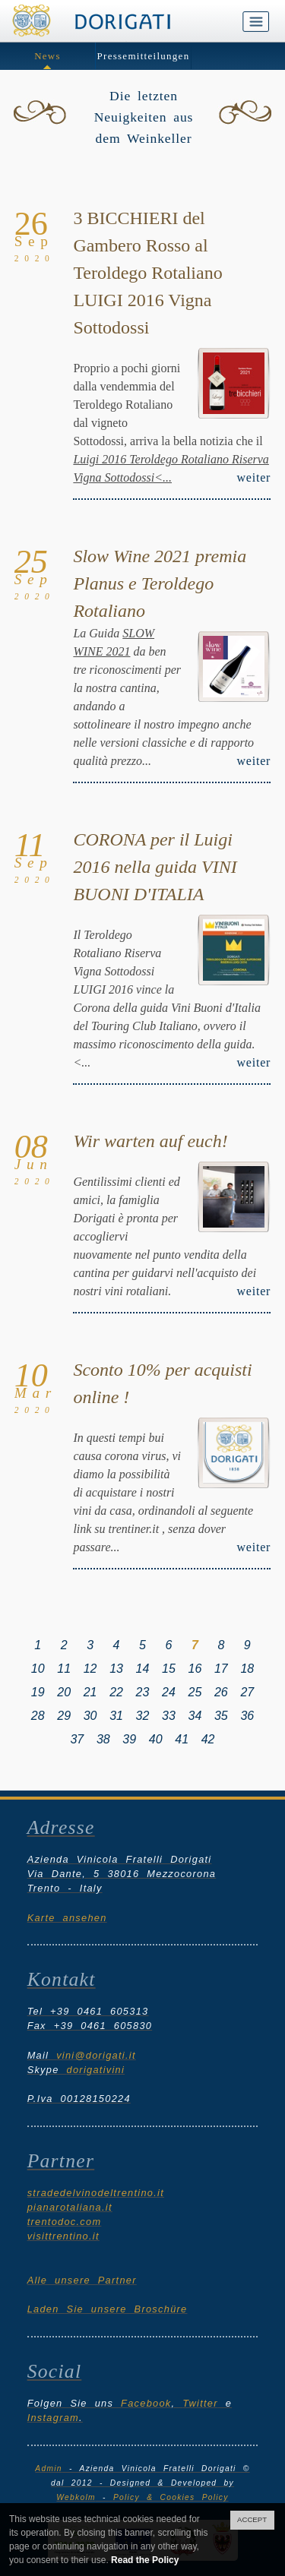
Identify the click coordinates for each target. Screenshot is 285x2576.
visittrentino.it (63, 2236)
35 (221, 1715)
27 (247, 1692)
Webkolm (75, 2497)
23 (143, 1692)
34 (195, 1715)
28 (38, 1715)
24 (169, 1692)
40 (156, 1739)
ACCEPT (252, 2519)
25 (195, 1692)
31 (116, 1715)
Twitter (199, 2403)
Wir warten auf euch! (150, 1141)
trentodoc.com (64, 2221)
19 (38, 1692)
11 (64, 1668)
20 (64, 1692)
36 (247, 1715)
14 (143, 1668)
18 (247, 1668)
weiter (253, 477)
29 (64, 1715)
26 (221, 1692)
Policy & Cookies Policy (171, 2497)
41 (181, 1739)
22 (116, 1692)
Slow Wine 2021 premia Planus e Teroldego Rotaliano (159, 583)
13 (116, 1668)
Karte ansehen (67, 1917)
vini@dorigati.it (96, 2055)
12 (90, 1668)
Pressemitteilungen (143, 56)
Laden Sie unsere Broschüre (107, 2309)
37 (77, 1739)
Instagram (53, 2417)
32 (143, 1715)
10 (38, 1668)
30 (90, 1715)
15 (169, 1668)
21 (90, 1692)
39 (129, 1739)
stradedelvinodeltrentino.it (95, 2192)
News (47, 56)
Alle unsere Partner (82, 2280)
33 (169, 1715)
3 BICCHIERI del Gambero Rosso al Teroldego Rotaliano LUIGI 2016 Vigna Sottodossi (147, 272)
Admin (48, 2468)
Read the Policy (145, 2560)
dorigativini (96, 2069)
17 (221, 1668)
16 (195, 1668)
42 (208, 1739)
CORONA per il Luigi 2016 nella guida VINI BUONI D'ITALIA (154, 867)
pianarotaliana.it (69, 2207)
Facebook (146, 2403)
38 (103, 1739)
